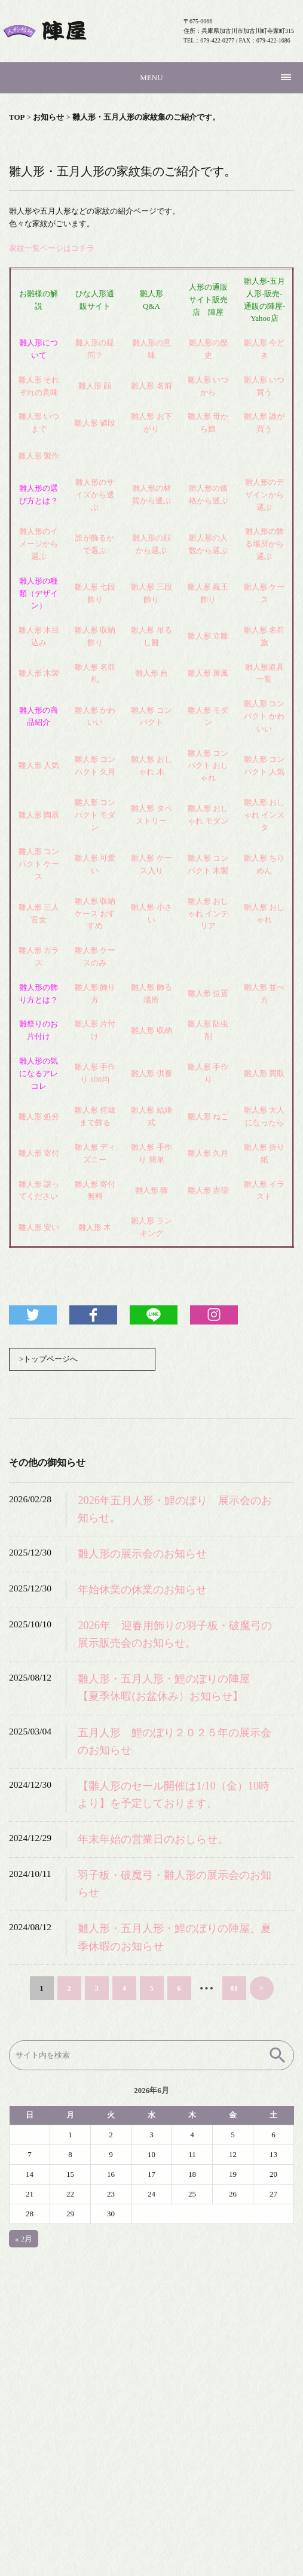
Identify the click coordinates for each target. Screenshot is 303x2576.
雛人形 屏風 (208, 673)
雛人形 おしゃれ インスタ (264, 815)
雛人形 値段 (95, 422)
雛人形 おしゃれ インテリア (208, 914)
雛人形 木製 (39, 673)
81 (234, 1987)
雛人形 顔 (94, 385)
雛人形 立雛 (208, 635)
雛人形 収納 (151, 1030)
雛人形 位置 (208, 993)
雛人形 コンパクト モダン (95, 815)
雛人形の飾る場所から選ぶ (264, 544)
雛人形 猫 (151, 1190)
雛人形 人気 (39, 765)
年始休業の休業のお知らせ (142, 1590)
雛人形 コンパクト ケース (39, 864)
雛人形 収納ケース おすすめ (95, 914)
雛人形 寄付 (39, 1153)
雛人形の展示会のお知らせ (142, 1554)
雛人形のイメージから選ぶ (38, 544)
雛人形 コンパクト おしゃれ (208, 766)
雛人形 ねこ (208, 1116)
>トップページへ (48, 1358)
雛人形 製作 (39, 455)
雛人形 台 (151, 673)
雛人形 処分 (39, 1116)
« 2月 (23, 2238)
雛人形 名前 (151, 385)
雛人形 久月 (208, 1153)
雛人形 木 (94, 1227)
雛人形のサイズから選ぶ (94, 495)
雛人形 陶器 (39, 814)
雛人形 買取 (264, 1073)
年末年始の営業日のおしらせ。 (153, 1839)
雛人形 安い (39, 1227)
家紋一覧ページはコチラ (51, 248)
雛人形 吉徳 (208, 1190)
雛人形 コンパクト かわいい (264, 716)
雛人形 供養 (151, 1073)
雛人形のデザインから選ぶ (264, 495)
